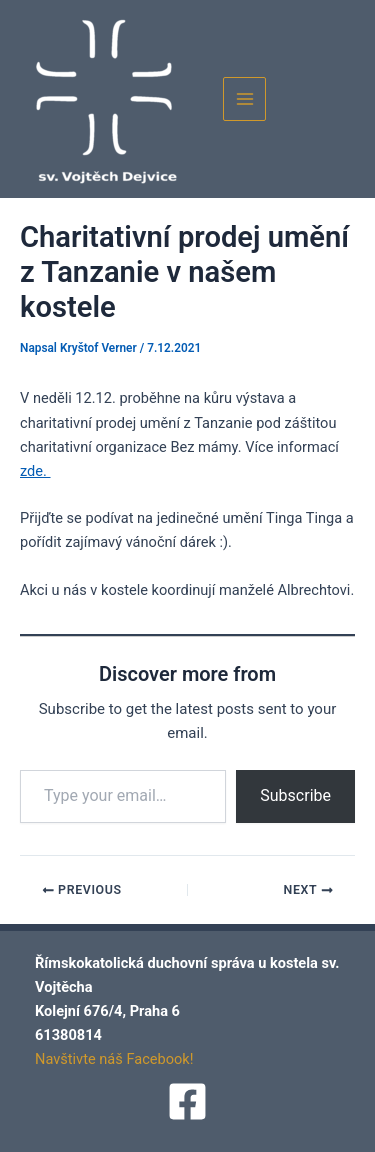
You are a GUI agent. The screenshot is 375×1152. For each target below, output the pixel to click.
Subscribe (295, 795)
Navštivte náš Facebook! (114, 1059)
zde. (35, 471)
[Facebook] (187, 1101)
